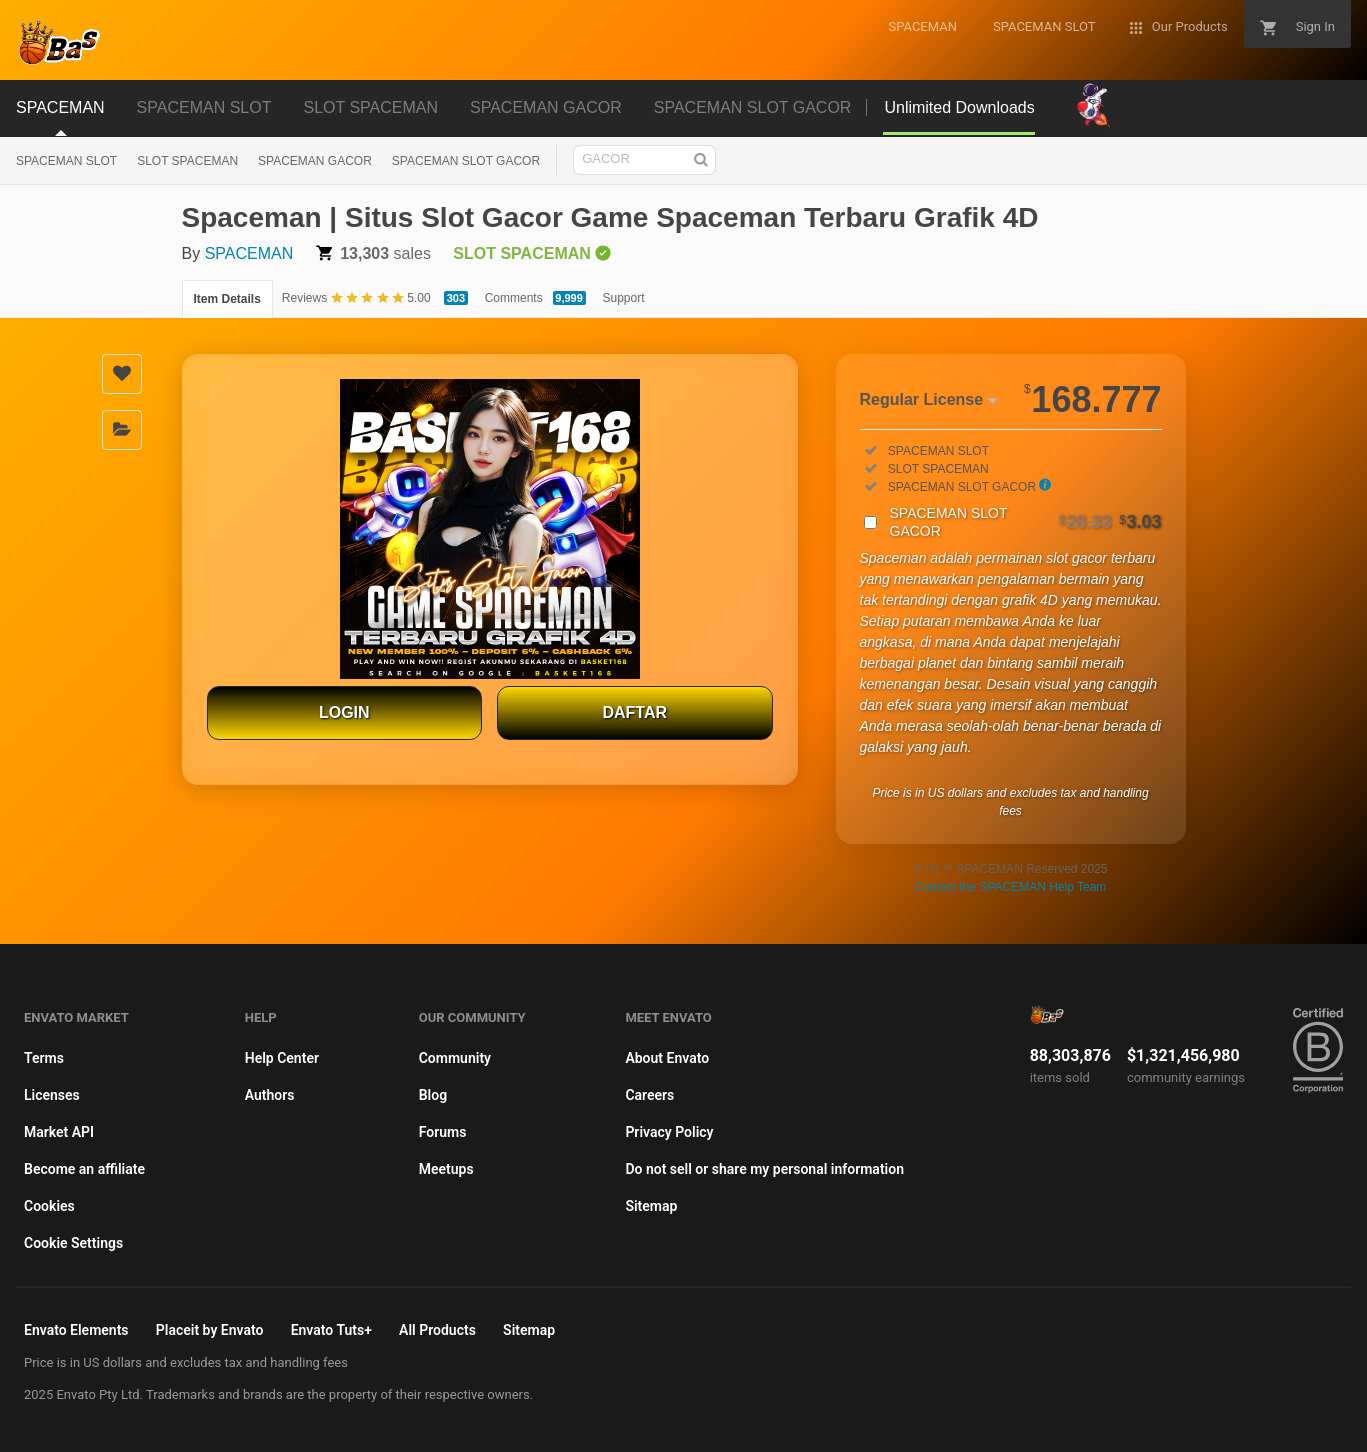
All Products (437, 1330)
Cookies (49, 1206)
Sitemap (651, 1206)
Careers (649, 1095)
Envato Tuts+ (331, 1330)
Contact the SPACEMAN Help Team (1011, 887)
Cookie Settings (73, 1243)
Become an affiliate (84, 1169)
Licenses (52, 1095)
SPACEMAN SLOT (66, 161)
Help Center (282, 1058)
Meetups (446, 1169)
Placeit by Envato (210, 1330)
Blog (433, 1095)
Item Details (227, 299)
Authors (270, 1095)
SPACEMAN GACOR (315, 161)
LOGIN (344, 712)
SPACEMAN (249, 253)
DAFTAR (634, 712)
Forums (443, 1132)
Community (455, 1058)
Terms (44, 1058)
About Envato (667, 1058)
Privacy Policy (669, 1132)
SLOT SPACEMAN (187, 161)
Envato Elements (76, 1330)
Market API (59, 1132)
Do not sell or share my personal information (764, 1169)
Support (624, 298)
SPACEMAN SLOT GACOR (466, 161)
